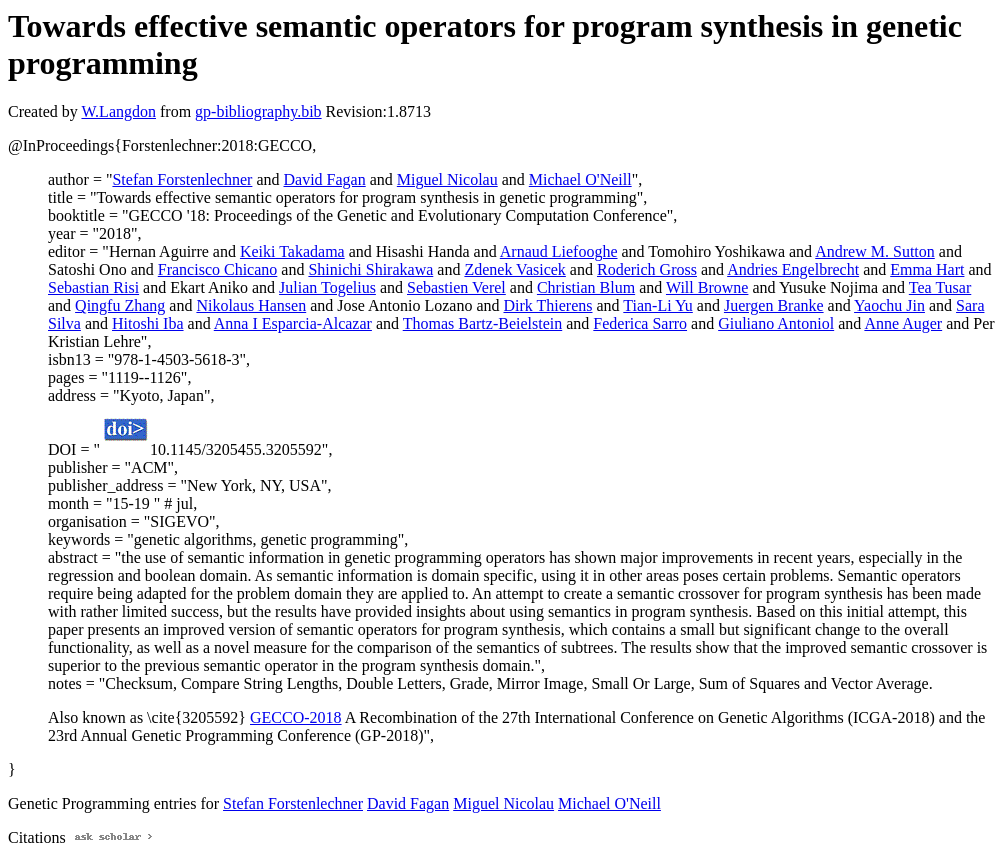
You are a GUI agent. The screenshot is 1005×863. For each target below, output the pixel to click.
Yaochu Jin (889, 305)
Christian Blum (586, 287)
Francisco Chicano (218, 269)
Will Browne (707, 287)
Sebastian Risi (93, 287)
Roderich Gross (647, 269)
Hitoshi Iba (148, 323)
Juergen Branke (774, 305)
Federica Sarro (640, 323)
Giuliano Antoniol (776, 323)
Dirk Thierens (547, 305)
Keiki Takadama (292, 251)
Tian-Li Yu (658, 305)
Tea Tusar (940, 287)
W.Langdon (118, 111)
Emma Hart (927, 269)
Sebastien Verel (456, 287)
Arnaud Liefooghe (559, 251)
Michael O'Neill (580, 179)
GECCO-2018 (296, 717)
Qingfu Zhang (120, 305)
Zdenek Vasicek (514, 269)
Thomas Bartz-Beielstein (483, 323)
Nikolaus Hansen (251, 305)
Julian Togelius (327, 287)
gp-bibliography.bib (258, 111)
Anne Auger (903, 323)
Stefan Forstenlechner (182, 179)
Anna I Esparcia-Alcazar (293, 323)
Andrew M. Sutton (875, 251)
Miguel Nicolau (447, 179)
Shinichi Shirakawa (370, 269)
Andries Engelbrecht (793, 269)
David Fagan (325, 179)
